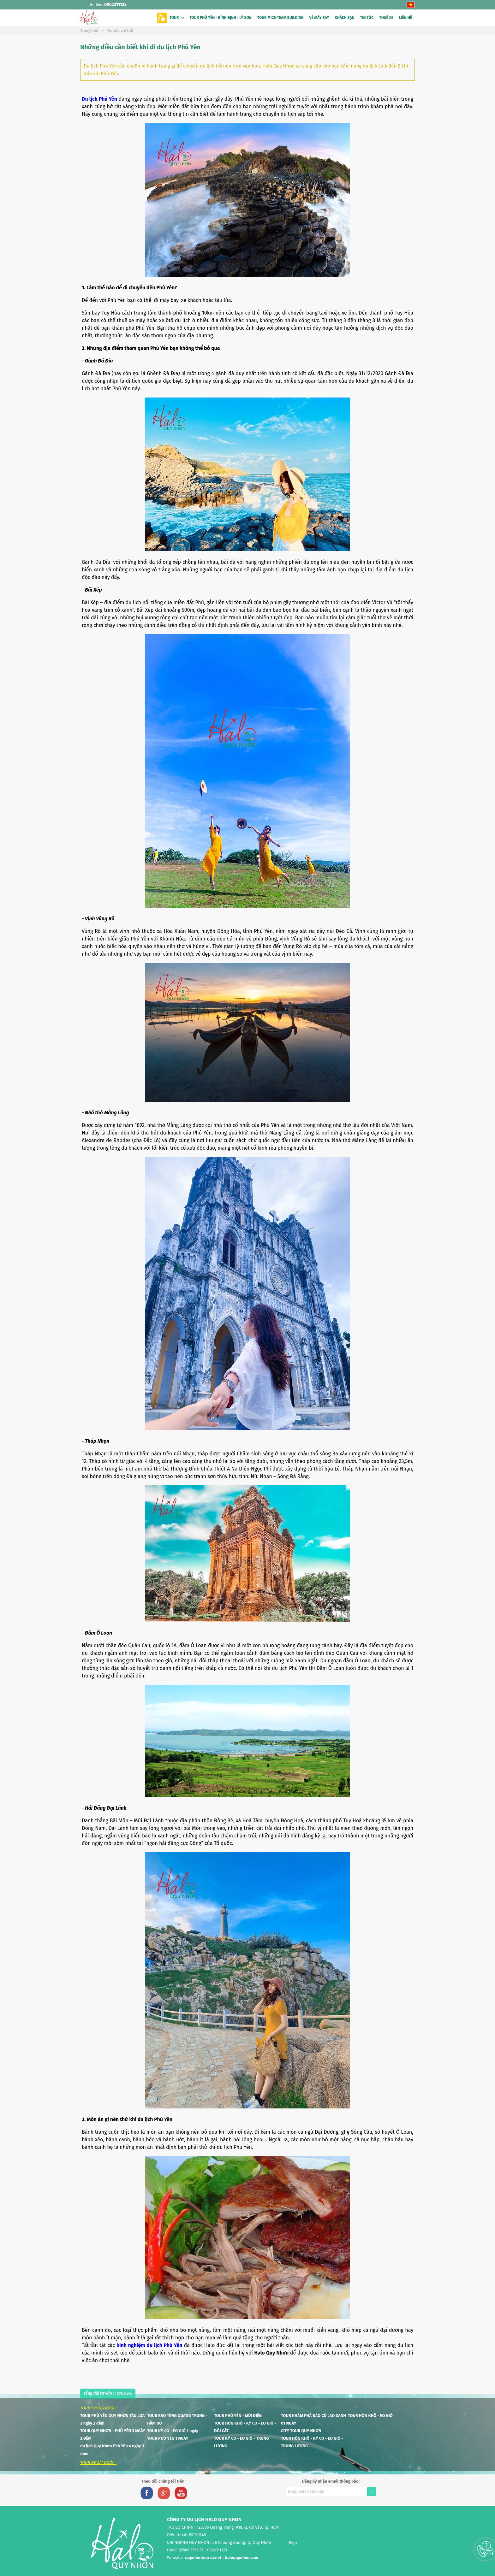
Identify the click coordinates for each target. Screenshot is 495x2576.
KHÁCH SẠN (344, 17)
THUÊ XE (386, 17)
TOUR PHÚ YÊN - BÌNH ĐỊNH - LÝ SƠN (221, 17)
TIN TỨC (366, 17)
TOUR (174, 17)
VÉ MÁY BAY (319, 17)
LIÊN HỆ (405, 17)
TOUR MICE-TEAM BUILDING (280, 17)
